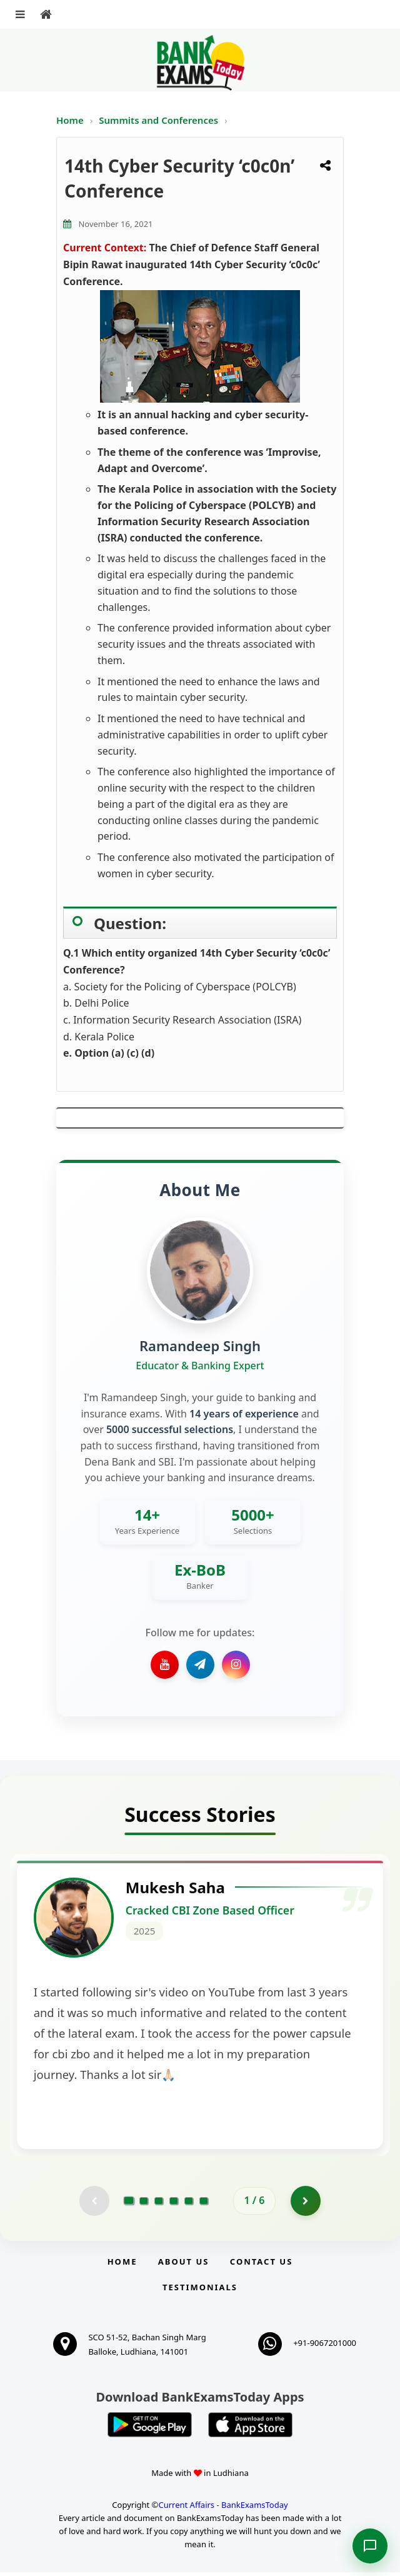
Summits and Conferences (160, 120)
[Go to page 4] (173, 2204)
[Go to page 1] (129, 2204)
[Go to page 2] (143, 2204)
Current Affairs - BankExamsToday (223, 2508)
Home (70, 120)
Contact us (261, 2265)
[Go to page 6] (203, 2204)
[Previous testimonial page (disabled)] (93, 2204)
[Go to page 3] (158, 2204)
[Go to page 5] (188, 2204)
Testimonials (200, 2291)
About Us (183, 2265)
